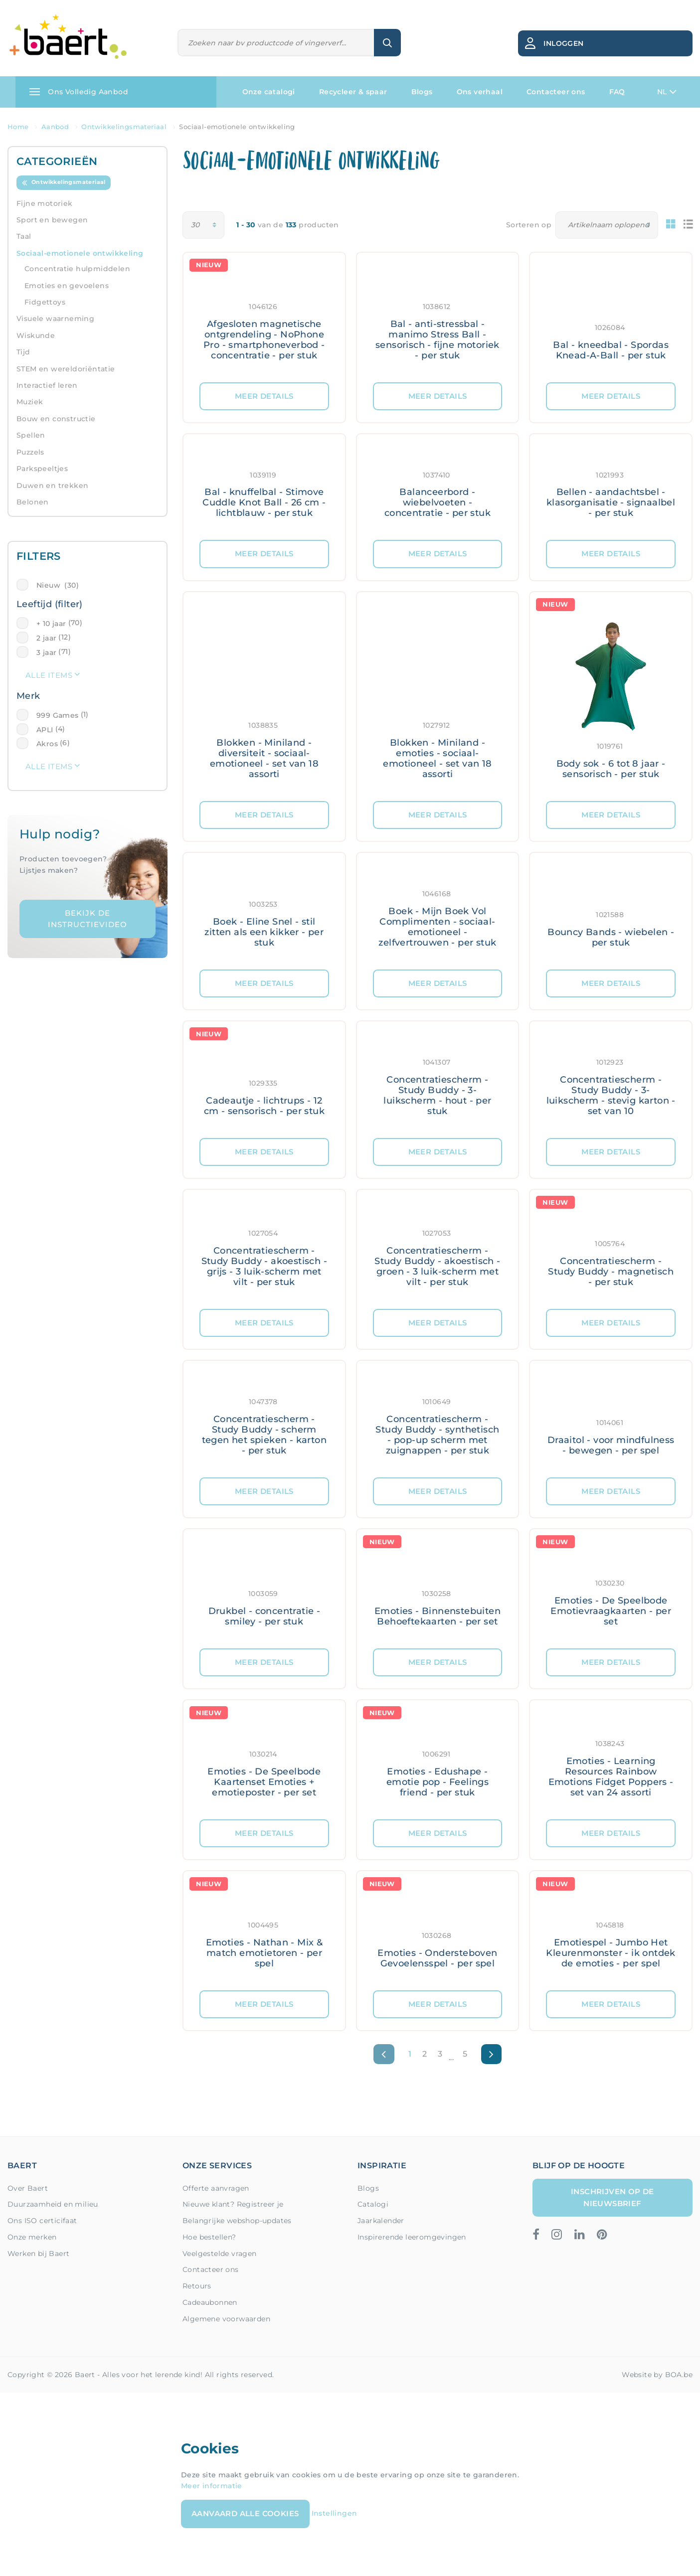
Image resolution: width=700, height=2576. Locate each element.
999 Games (57, 715)
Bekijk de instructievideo (87, 918)
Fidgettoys (44, 302)
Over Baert (27, 2188)
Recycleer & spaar (353, 91)
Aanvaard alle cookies (245, 2513)
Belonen (32, 501)
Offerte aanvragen (215, 2188)
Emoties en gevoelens (66, 285)
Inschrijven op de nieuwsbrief (612, 2197)
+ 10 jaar (51, 623)
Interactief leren (47, 385)
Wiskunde (35, 335)
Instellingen (334, 2513)
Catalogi (372, 2204)
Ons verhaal (480, 91)
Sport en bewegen (52, 219)
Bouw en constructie (56, 418)
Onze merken (31, 2237)
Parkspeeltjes (42, 468)
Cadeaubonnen (209, 2302)
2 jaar (46, 638)
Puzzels (30, 452)
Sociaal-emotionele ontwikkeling (79, 253)
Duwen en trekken (52, 485)
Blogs (422, 91)
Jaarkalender (380, 2220)
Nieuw (57, 585)
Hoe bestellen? (209, 2237)
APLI (44, 729)
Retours (196, 2285)
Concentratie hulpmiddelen (77, 268)
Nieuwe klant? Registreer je (233, 2204)
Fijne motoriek (44, 203)
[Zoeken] (275, 42)
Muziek (29, 401)
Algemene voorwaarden (226, 2318)
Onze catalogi (268, 91)
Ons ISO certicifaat (42, 2220)
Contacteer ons (555, 91)
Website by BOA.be (657, 2374)
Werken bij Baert (38, 2253)
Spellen (30, 435)
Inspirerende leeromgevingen (411, 2237)
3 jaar (46, 652)
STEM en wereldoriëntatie (65, 368)
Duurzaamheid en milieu (52, 2204)
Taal (23, 236)
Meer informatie (211, 2485)
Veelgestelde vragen (219, 2253)
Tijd (23, 351)
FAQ (617, 91)
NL (667, 92)
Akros (47, 743)
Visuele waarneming (55, 318)
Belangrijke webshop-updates (237, 2220)
